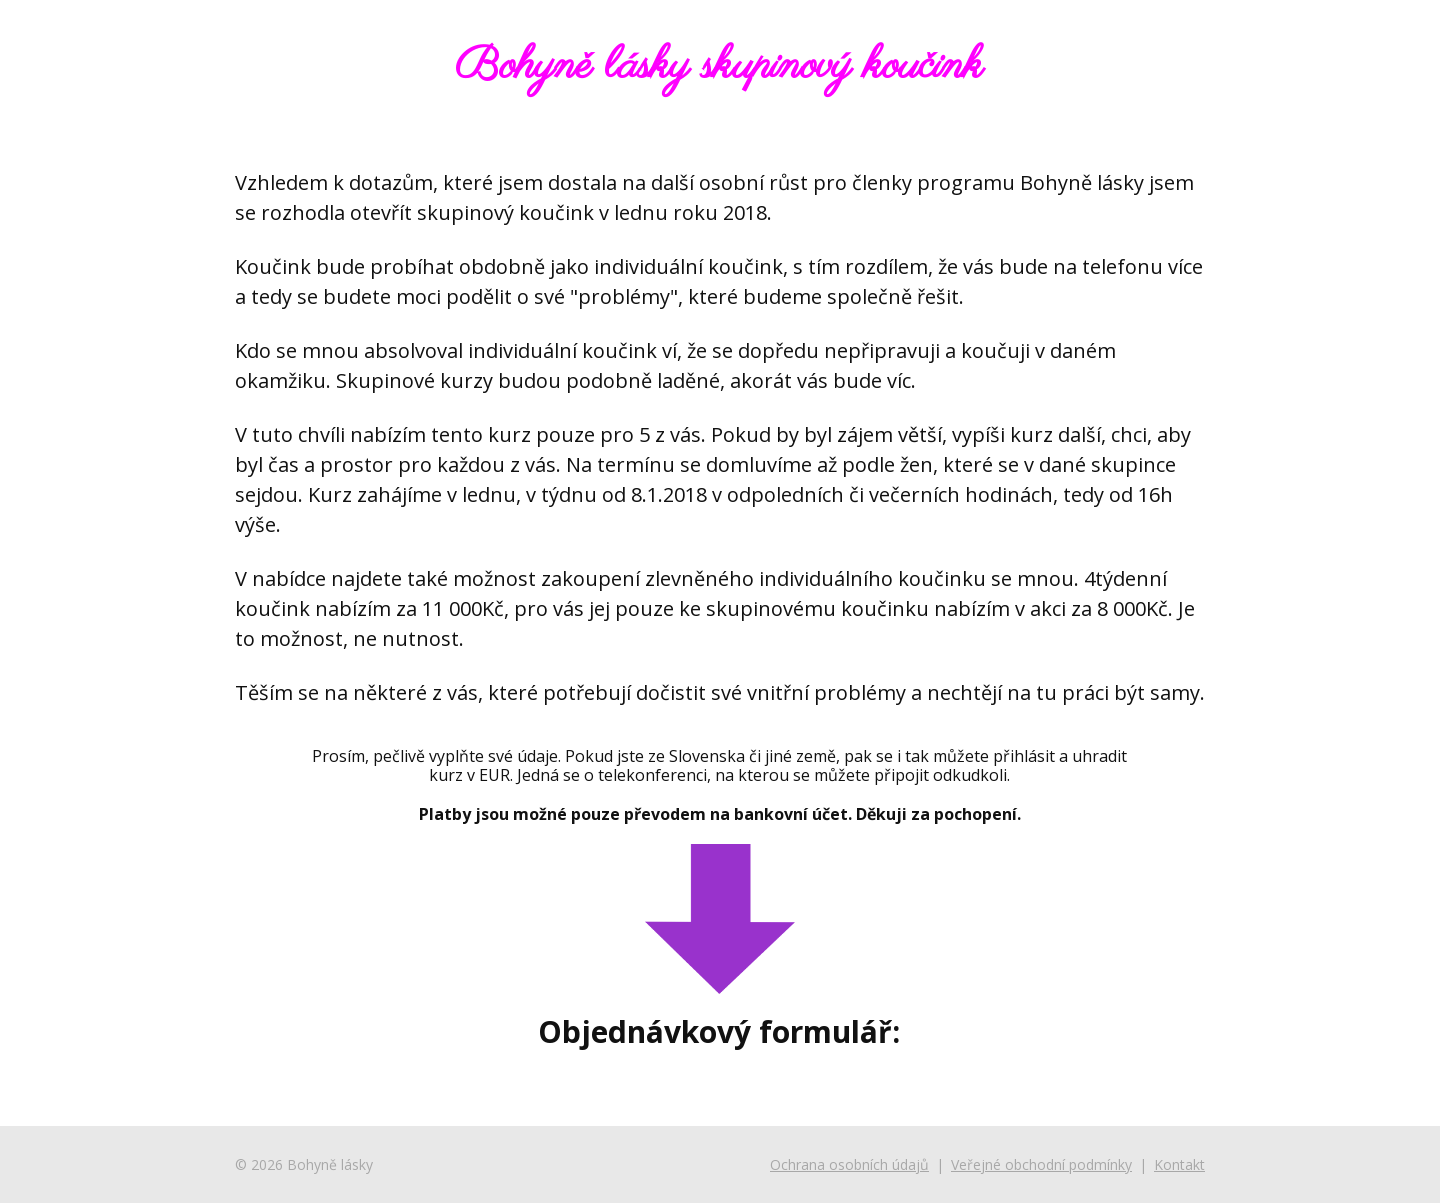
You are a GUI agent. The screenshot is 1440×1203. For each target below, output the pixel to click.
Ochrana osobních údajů (849, 1164)
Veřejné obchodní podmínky (1041, 1164)
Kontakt (1179, 1164)
